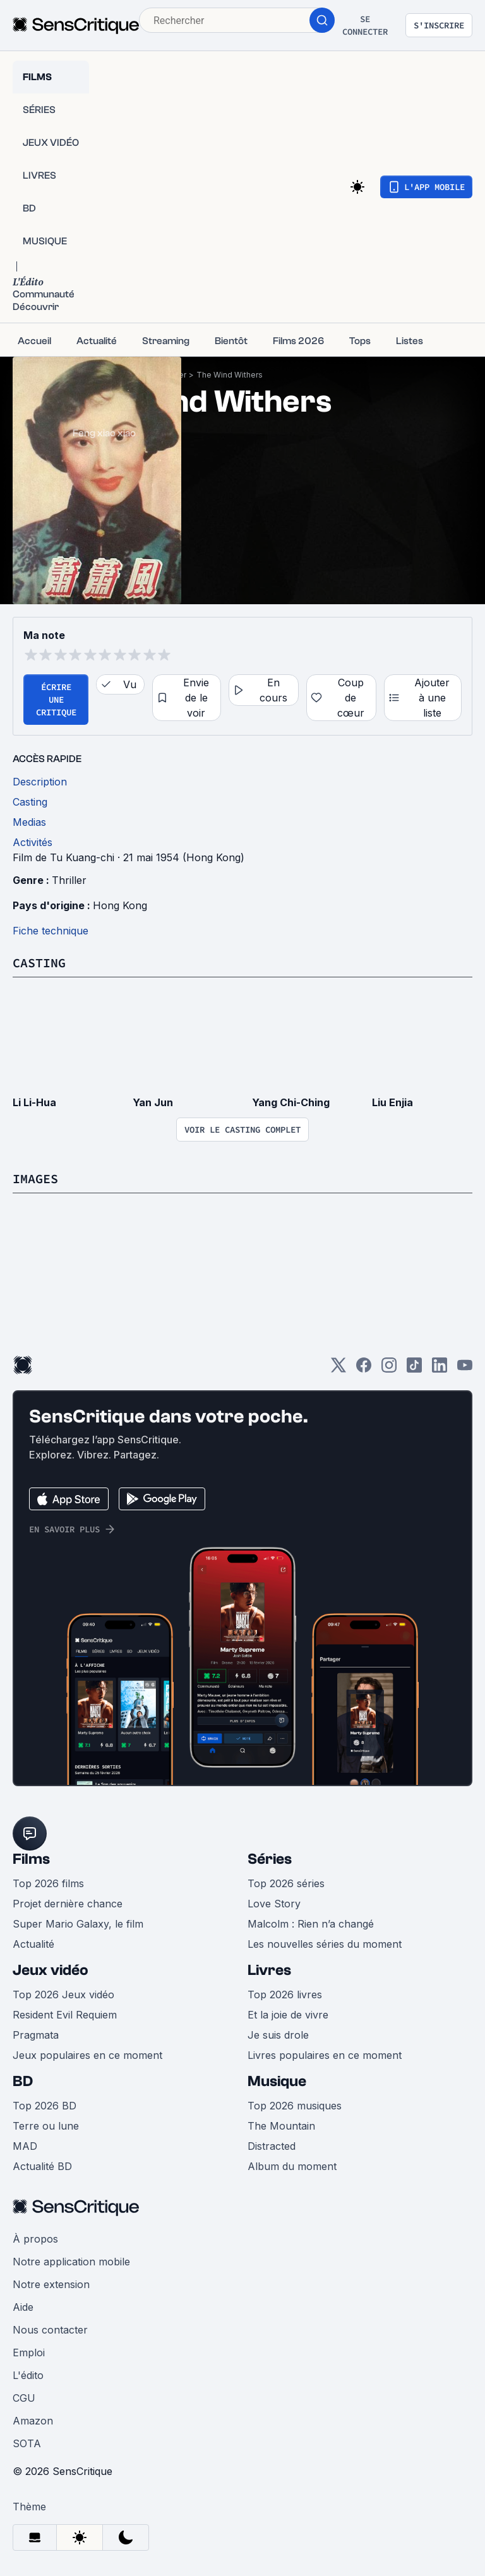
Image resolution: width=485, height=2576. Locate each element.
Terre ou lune (46, 2126)
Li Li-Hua (34, 1102)
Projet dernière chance (68, 1903)
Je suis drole (278, 2035)
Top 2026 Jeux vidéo (63, 1994)
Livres (269, 1970)
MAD (25, 2146)
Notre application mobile (71, 2261)
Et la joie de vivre (288, 2014)
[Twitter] (338, 1369)
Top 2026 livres (285, 1994)
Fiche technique (50, 930)
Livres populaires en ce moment (325, 2055)
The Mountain (281, 2126)
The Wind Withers (229, 374)
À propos (35, 2239)
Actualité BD (42, 2166)
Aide (23, 2307)
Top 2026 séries (286, 1883)
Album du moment (292, 2166)
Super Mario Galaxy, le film (78, 1923)
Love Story (274, 1903)
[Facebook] (363, 1369)
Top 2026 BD (44, 2105)
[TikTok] (414, 1369)
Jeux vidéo (50, 1970)
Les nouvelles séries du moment (325, 1944)
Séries (270, 1859)
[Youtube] (464, 1369)
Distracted (272, 2146)
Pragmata (36, 2035)
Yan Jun (153, 1102)
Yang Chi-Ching (291, 1102)
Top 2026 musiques (295, 2105)
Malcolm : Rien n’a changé (311, 1923)
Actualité (33, 1944)
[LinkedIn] (439, 1369)
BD (23, 2081)
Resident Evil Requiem (65, 2014)
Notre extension (51, 2284)
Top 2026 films (48, 1883)
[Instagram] (389, 1369)
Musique (277, 2081)
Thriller (69, 880)
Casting (39, 962)
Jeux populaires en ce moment (87, 2055)
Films (31, 1859)
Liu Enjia (392, 1102)
